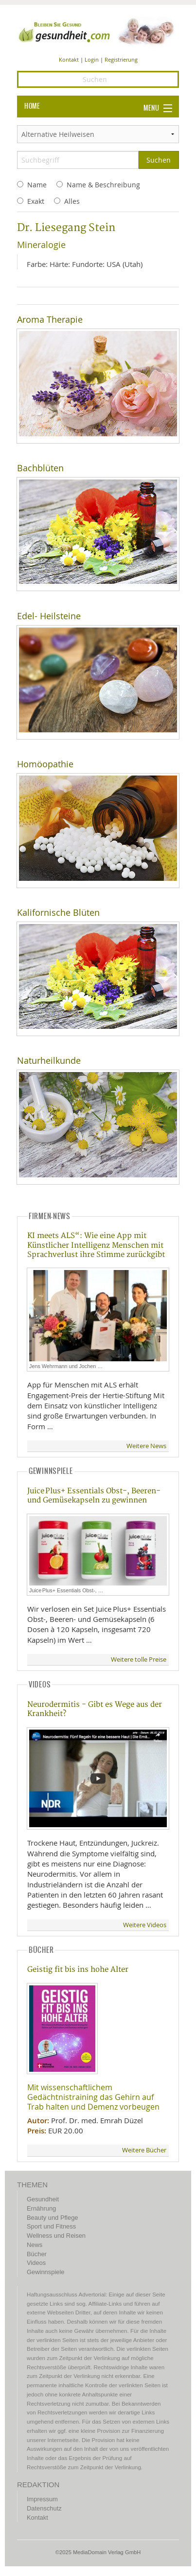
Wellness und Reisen (56, 2235)
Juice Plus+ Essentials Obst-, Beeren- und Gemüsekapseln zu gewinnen (93, 1495)
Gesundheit (43, 2199)
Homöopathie (45, 764)
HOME (32, 106)
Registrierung (121, 59)
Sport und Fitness (51, 2226)
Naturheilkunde (49, 1060)
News (34, 2244)
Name (37, 184)
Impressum (42, 2499)
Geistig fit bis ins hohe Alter (77, 1969)
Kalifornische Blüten (58, 912)
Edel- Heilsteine (49, 616)
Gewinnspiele (45, 2272)
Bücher (37, 2254)
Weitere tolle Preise (138, 1659)
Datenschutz (44, 2508)
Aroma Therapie (50, 319)
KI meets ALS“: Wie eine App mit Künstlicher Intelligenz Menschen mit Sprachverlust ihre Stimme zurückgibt (96, 1245)
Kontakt (69, 59)
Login (92, 59)
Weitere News (146, 1446)
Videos (36, 2262)
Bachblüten (40, 468)
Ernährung (41, 2208)
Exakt (35, 201)
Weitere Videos (144, 1925)
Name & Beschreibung (103, 184)
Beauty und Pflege (52, 2217)
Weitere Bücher (144, 2150)
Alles (72, 201)
